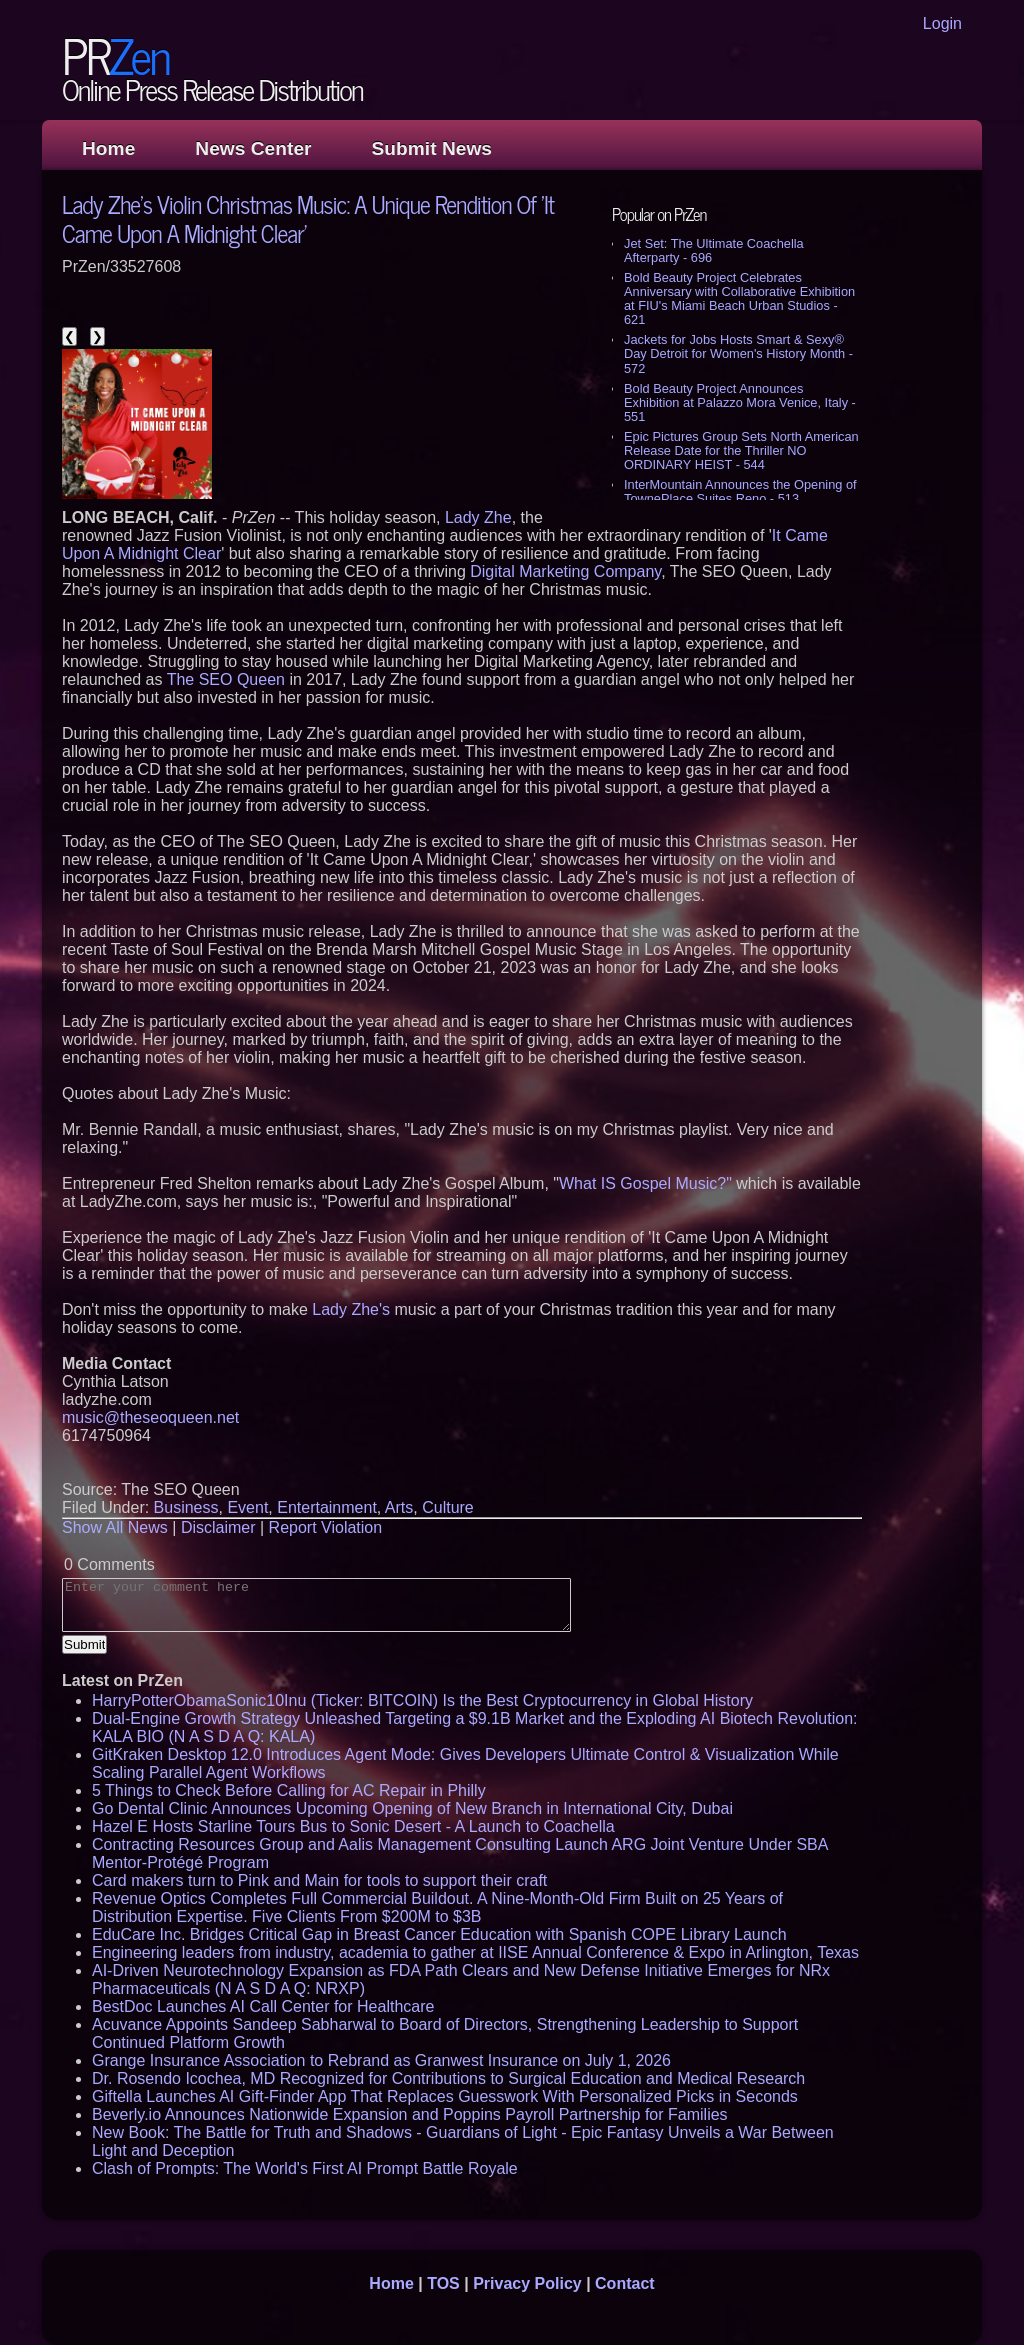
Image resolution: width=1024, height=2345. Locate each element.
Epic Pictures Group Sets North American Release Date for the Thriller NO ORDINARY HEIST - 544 (741, 450)
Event (247, 1507)
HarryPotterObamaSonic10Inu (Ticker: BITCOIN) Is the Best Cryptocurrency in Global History (422, 1700)
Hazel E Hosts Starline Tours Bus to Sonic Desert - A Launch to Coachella (353, 1826)
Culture (448, 1507)
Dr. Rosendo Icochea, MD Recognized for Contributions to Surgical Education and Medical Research (448, 2078)
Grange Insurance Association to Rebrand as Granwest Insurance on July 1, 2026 (381, 2060)
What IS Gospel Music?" (645, 1183)
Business (186, 1507)
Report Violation (326, 1527)
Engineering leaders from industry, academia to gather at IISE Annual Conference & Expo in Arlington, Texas (475, 1952)
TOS (443, 2283)
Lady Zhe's (351, 1309)
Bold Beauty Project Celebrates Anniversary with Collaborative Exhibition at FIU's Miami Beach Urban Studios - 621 (739, 298)
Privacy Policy (527, 2283)
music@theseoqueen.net (150, 1417)
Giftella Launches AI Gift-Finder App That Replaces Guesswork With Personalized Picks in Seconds (445, 2096)
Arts (399, 1507)
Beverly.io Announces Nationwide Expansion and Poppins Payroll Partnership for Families (410, 2114)
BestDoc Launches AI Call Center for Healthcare (263, 2006)
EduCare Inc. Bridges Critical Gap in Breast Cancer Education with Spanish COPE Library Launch (439, 1934)
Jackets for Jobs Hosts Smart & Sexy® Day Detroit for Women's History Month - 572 (738, 353)
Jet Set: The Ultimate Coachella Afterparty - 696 (714, 250)
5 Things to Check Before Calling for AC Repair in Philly (289, 1790)
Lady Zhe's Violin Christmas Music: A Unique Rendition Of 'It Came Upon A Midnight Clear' (308, 218)
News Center (253, 148)
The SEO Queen (226, 679)
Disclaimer (218, 1527)
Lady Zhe (478, 517)
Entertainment (327, 1507)
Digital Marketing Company (565, 571)
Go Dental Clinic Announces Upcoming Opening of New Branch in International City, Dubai (412, 1808)
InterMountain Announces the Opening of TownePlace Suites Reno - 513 (740, 491)
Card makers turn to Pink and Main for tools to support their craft (319, 1880)
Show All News (115, 1527)
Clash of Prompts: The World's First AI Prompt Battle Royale (305, 2168)
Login (942, 23)
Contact (625, 2283)
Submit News (432, 148)
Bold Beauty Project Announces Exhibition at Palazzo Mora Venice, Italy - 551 (740, 402)
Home (108, 148)
